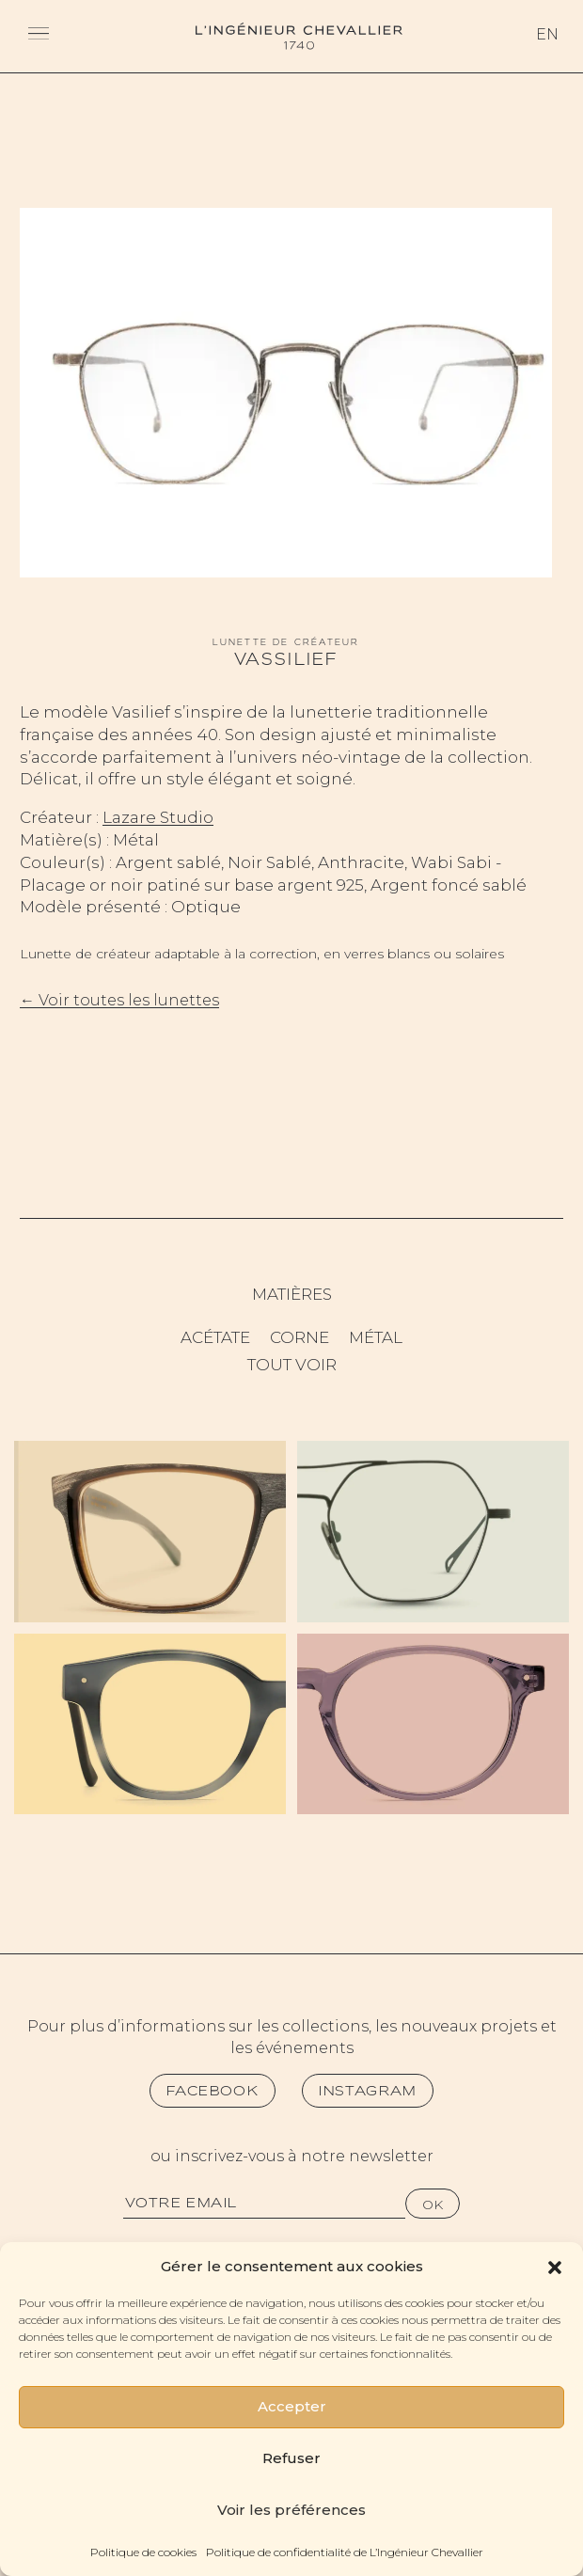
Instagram (368, 2090)
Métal (375, 1337)
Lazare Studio (157, 817)
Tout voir (292, 1364)
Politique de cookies (143, 2552)
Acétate (215, 1337)
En (547, 34)
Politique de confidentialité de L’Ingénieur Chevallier (344, 2552)
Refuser (291, 2458)
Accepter (292, 2406)
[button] (554, 2265)
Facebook (212, 2090)
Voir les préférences (291, 2510)
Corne (299, 1337)
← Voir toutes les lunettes (119, 1000)
